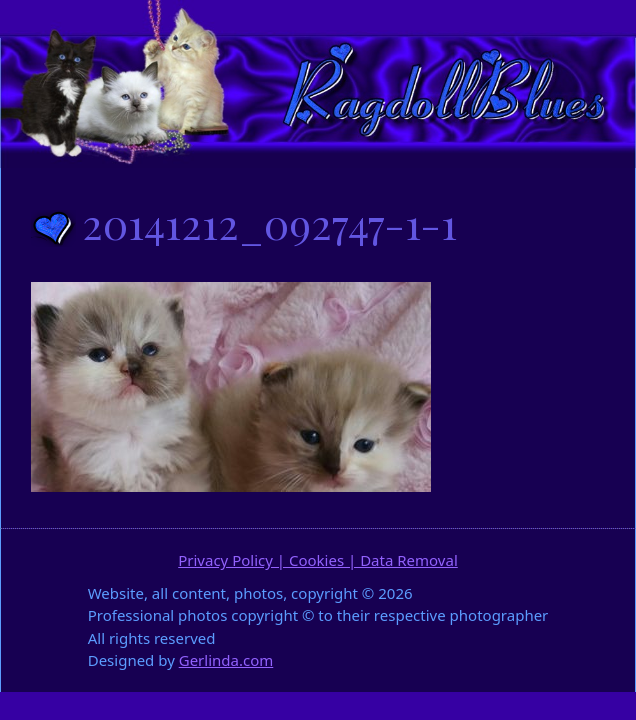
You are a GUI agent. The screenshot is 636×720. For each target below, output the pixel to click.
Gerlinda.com (226, 660)
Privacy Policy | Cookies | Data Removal (318, 560)
